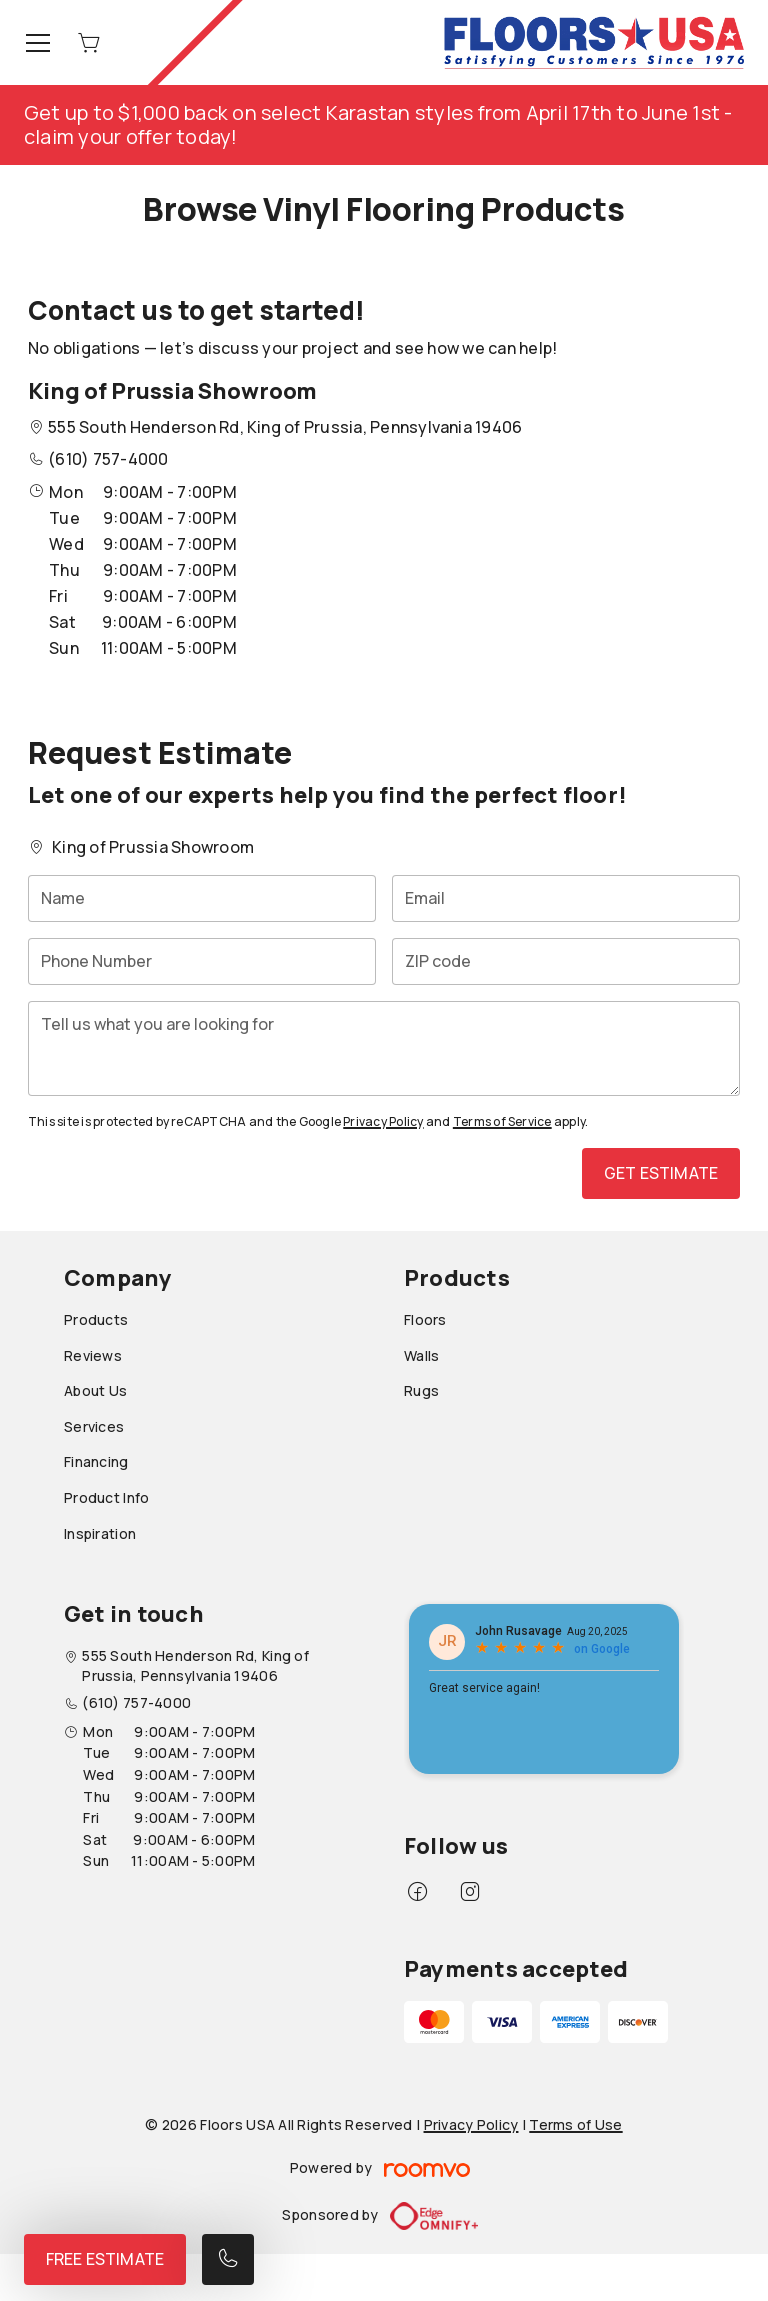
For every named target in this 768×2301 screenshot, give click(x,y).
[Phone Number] (202, 961)
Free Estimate (105, 2259)
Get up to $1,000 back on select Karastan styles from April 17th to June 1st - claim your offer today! (378, 124)
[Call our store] (228, 2259)
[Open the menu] (38, 43)
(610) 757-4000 (108, 459)
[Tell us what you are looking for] (384, 1048)
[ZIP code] (566, 961)
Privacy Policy (383, 1121)
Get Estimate (661, 1173)
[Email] (566, 898)
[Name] (202, 898)
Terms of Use (575, 2124)
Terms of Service (502, 1121)
